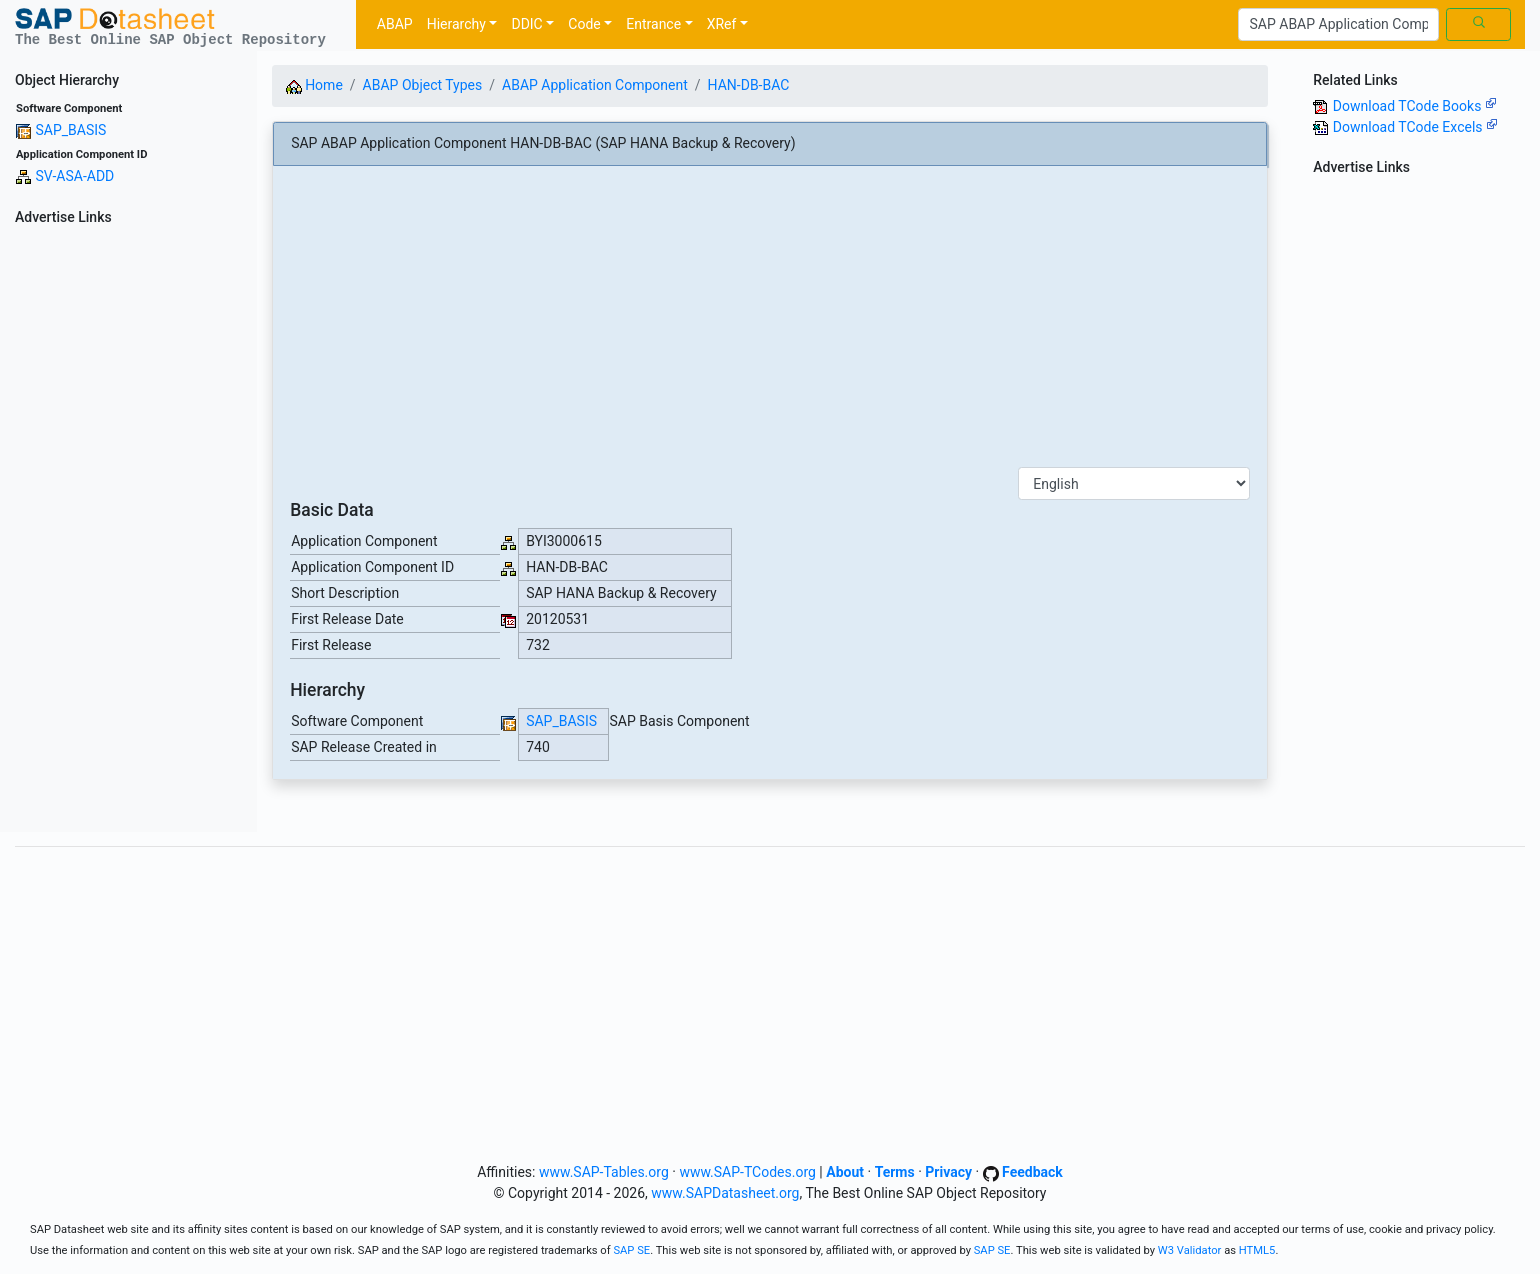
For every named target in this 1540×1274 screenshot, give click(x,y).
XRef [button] (722, 24)
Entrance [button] (653, 24)
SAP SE (631, 1250)
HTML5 (1257, 1250)
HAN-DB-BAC (749, 85)
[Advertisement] (128, 532)
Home (314, 85)
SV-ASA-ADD (74, 176)
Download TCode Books (1415, 106)
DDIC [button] (526, 24)
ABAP (395, 24)
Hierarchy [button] (456, 24)
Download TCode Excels (1415, 127)
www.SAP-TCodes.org (747, 1172)
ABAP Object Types (423, 85)
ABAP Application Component (595, 85)
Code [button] (584, 24)
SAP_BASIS (70, 130)
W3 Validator (1190, 1250)
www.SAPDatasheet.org (725, 1193)
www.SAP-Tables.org (604, 1172)
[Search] (1338, 25)
